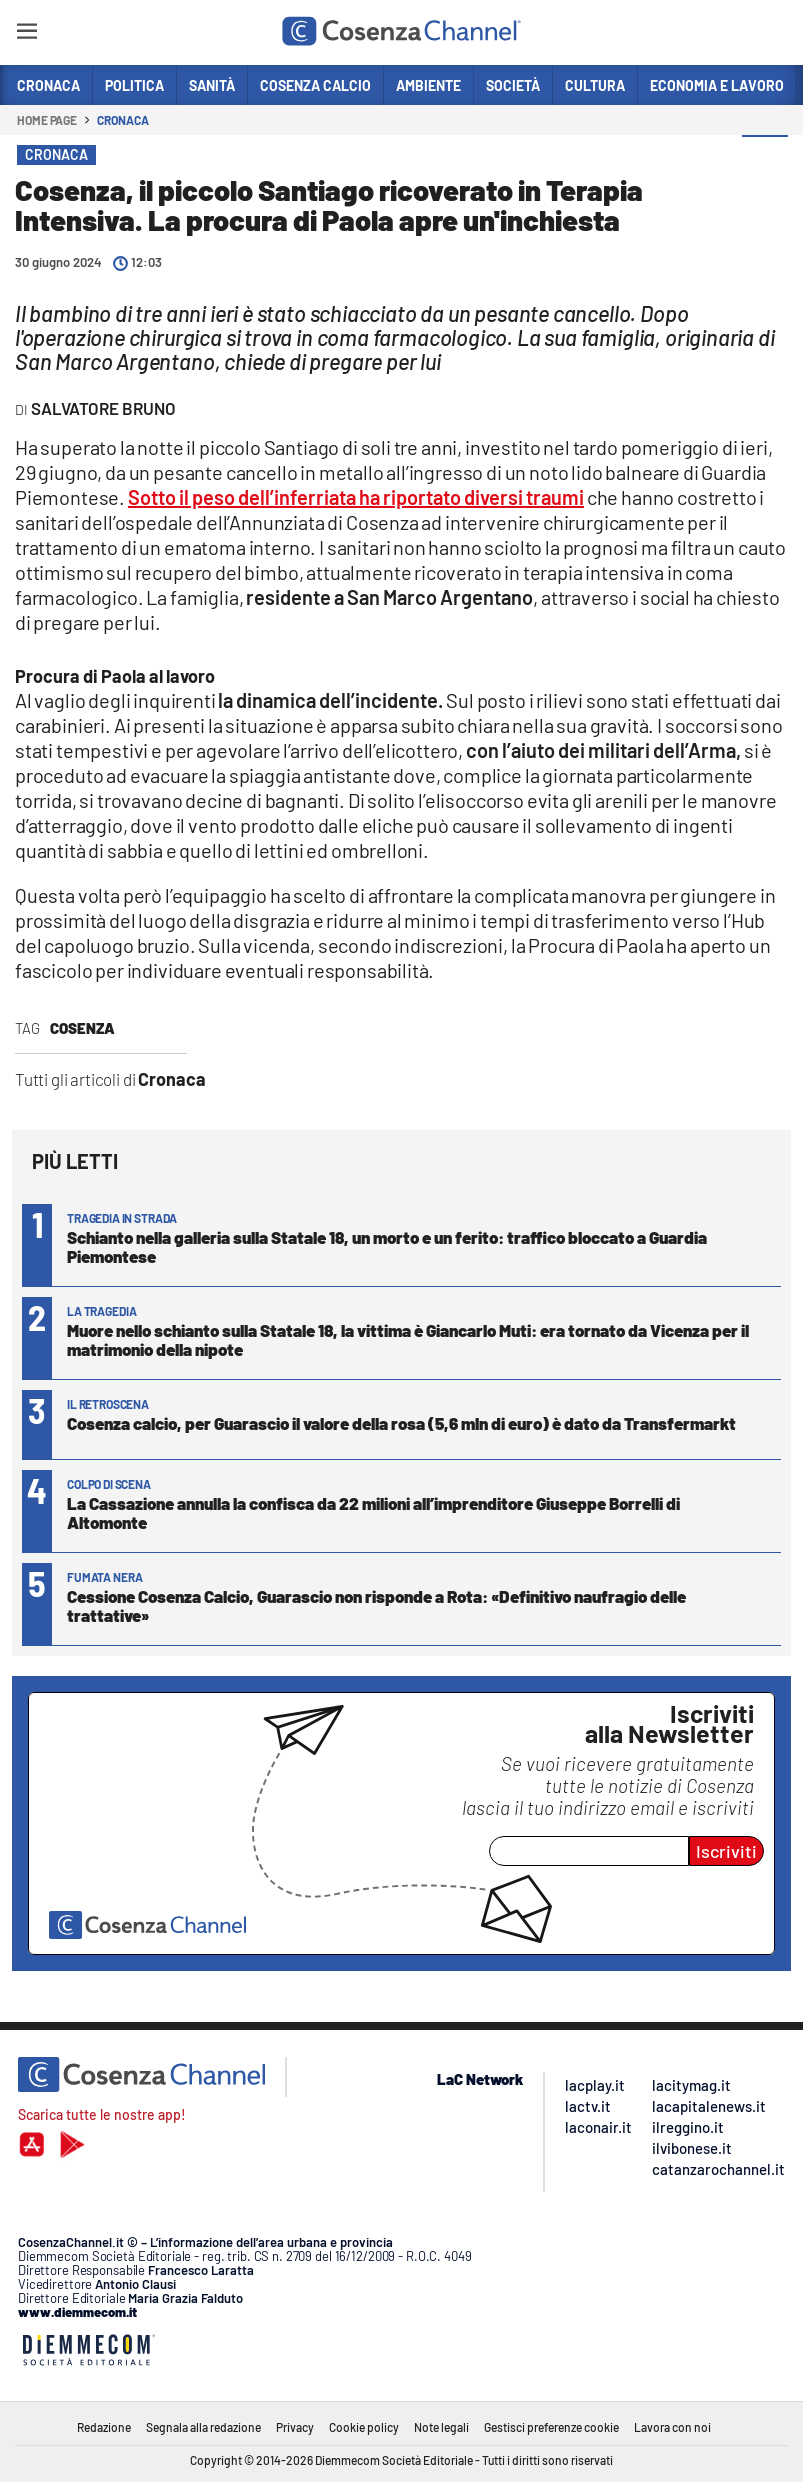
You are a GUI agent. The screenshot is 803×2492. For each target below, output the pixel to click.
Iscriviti (726, 1851)
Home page (47, 120)
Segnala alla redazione (203, 2427)
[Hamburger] (26, 34)
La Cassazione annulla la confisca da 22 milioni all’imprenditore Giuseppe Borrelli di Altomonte (373, 1512)
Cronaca (122, 120)
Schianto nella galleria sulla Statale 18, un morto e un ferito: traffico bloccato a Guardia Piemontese (387, 1246)
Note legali (441, 2427)
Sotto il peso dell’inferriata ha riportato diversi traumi (356, 497)
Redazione (104, 2427)
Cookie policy (364, 2427)
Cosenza (82, 1028)
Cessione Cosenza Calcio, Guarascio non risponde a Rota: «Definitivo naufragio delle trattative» (376, 1605)
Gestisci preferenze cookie (551, 2427)
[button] (765, 159)
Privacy (295, 2427)
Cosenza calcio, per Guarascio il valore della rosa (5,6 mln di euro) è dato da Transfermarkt (401, 1423)
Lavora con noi (672, 2427)
